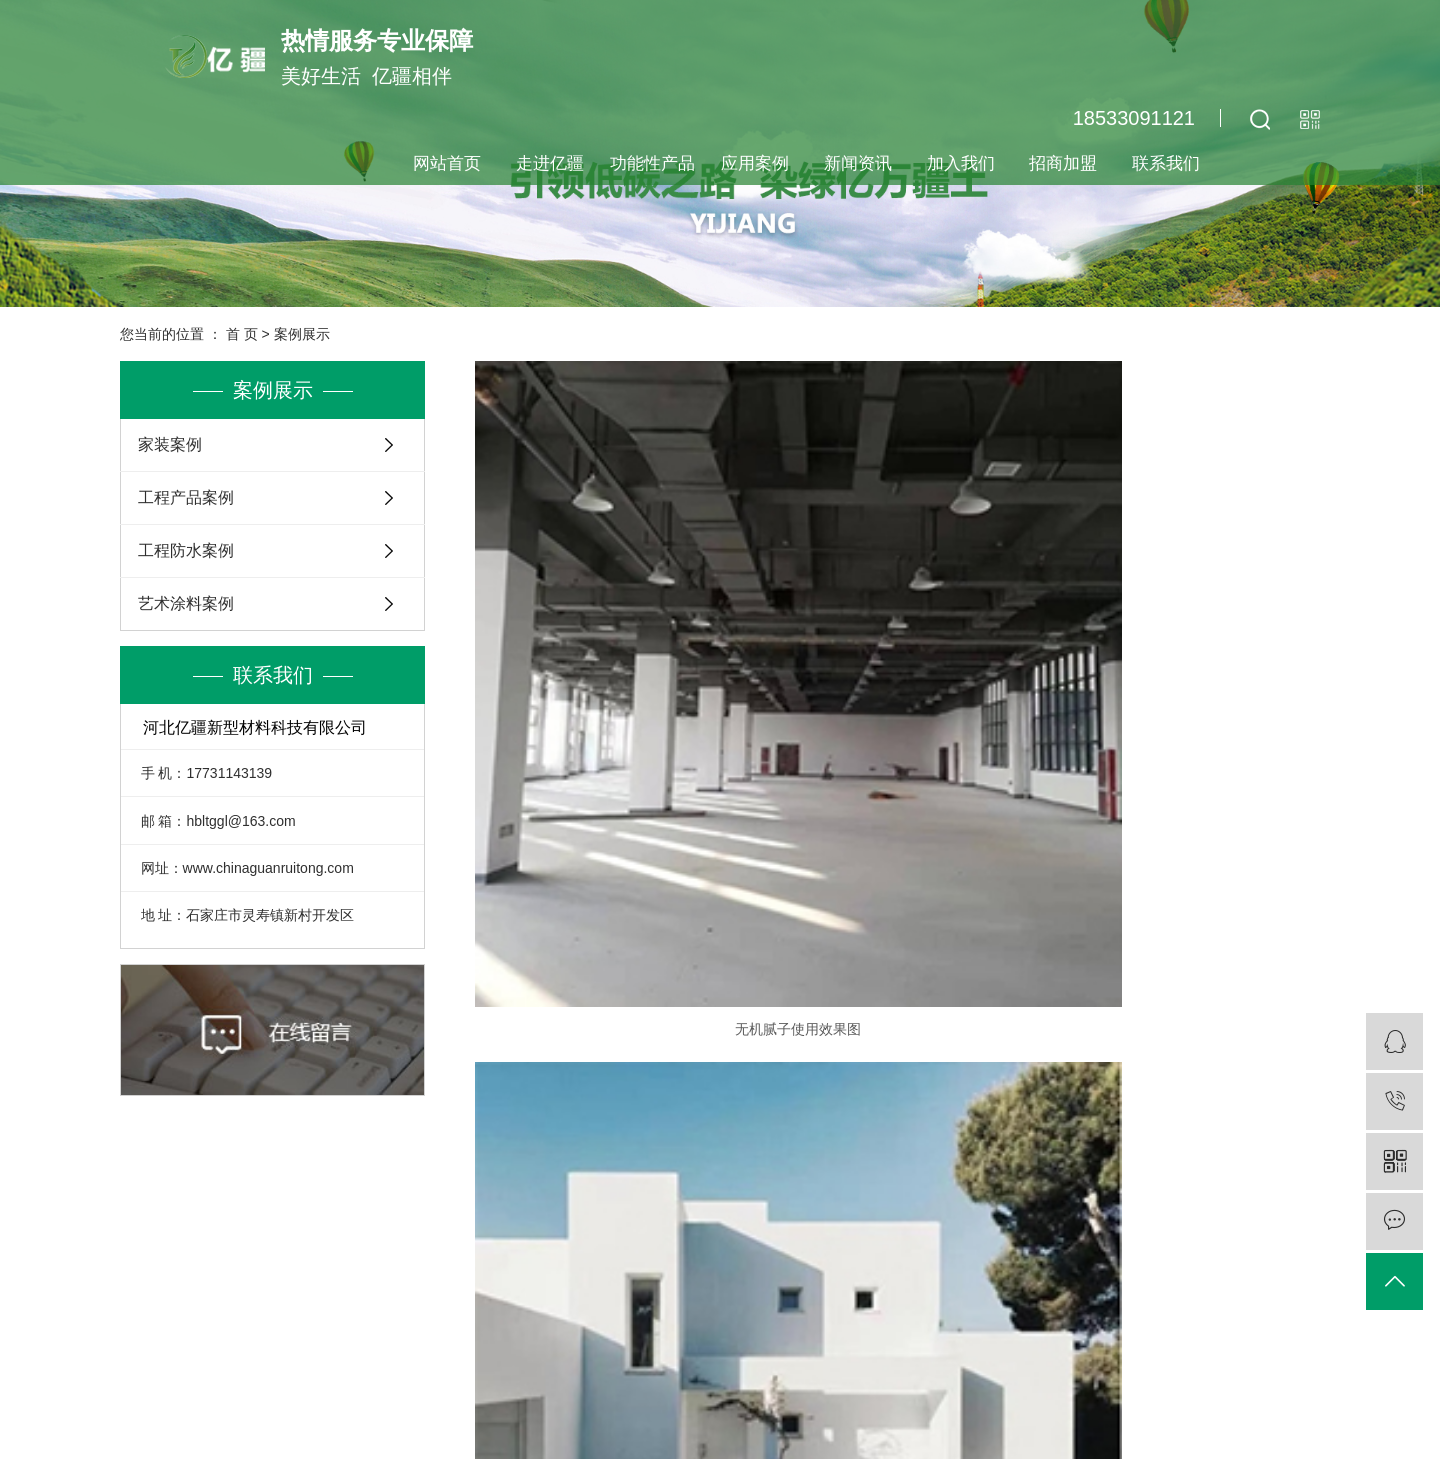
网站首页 (447, 163)
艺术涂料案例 (186, 603)
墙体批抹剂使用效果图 (1185, 653)
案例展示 (302, 334)
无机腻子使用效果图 (610, 653)
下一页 (945, 1044)
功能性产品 (652, 163)
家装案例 (170, 444)
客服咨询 (1017, 1254)
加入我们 (961, 163)
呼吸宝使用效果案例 (1185, 978)
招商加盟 (1063, 163)
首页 (703, 1044)
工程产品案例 (186, 497)
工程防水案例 (186, 550)
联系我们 (1166, 163)
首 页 (242, 334)
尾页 (1008, 1044)
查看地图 (879, 1361)
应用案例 (755, 163)
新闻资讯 (858, 163)
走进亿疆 (550, 163)
